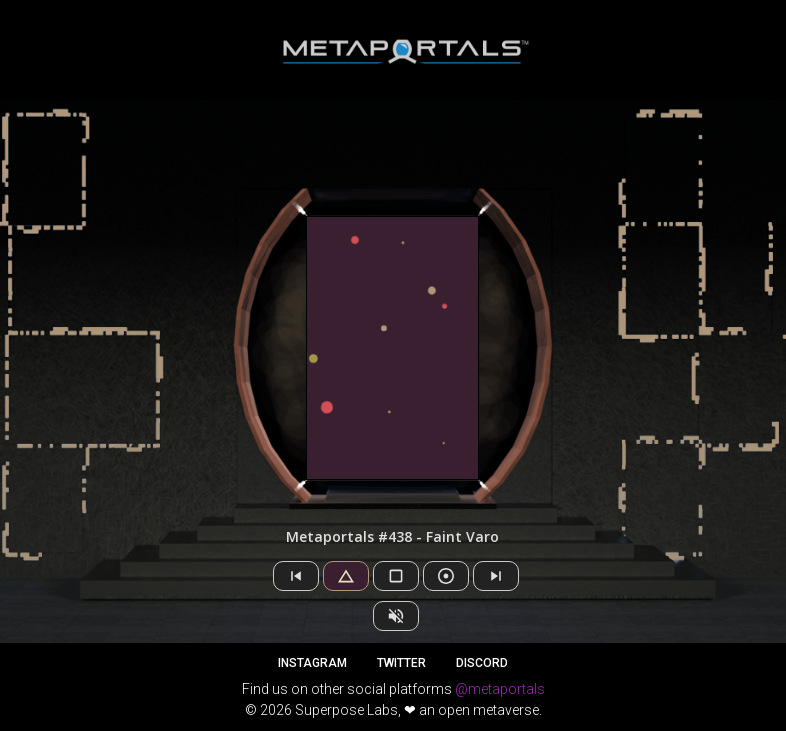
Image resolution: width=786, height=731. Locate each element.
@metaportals (500, 689)
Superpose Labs (346, 710)
